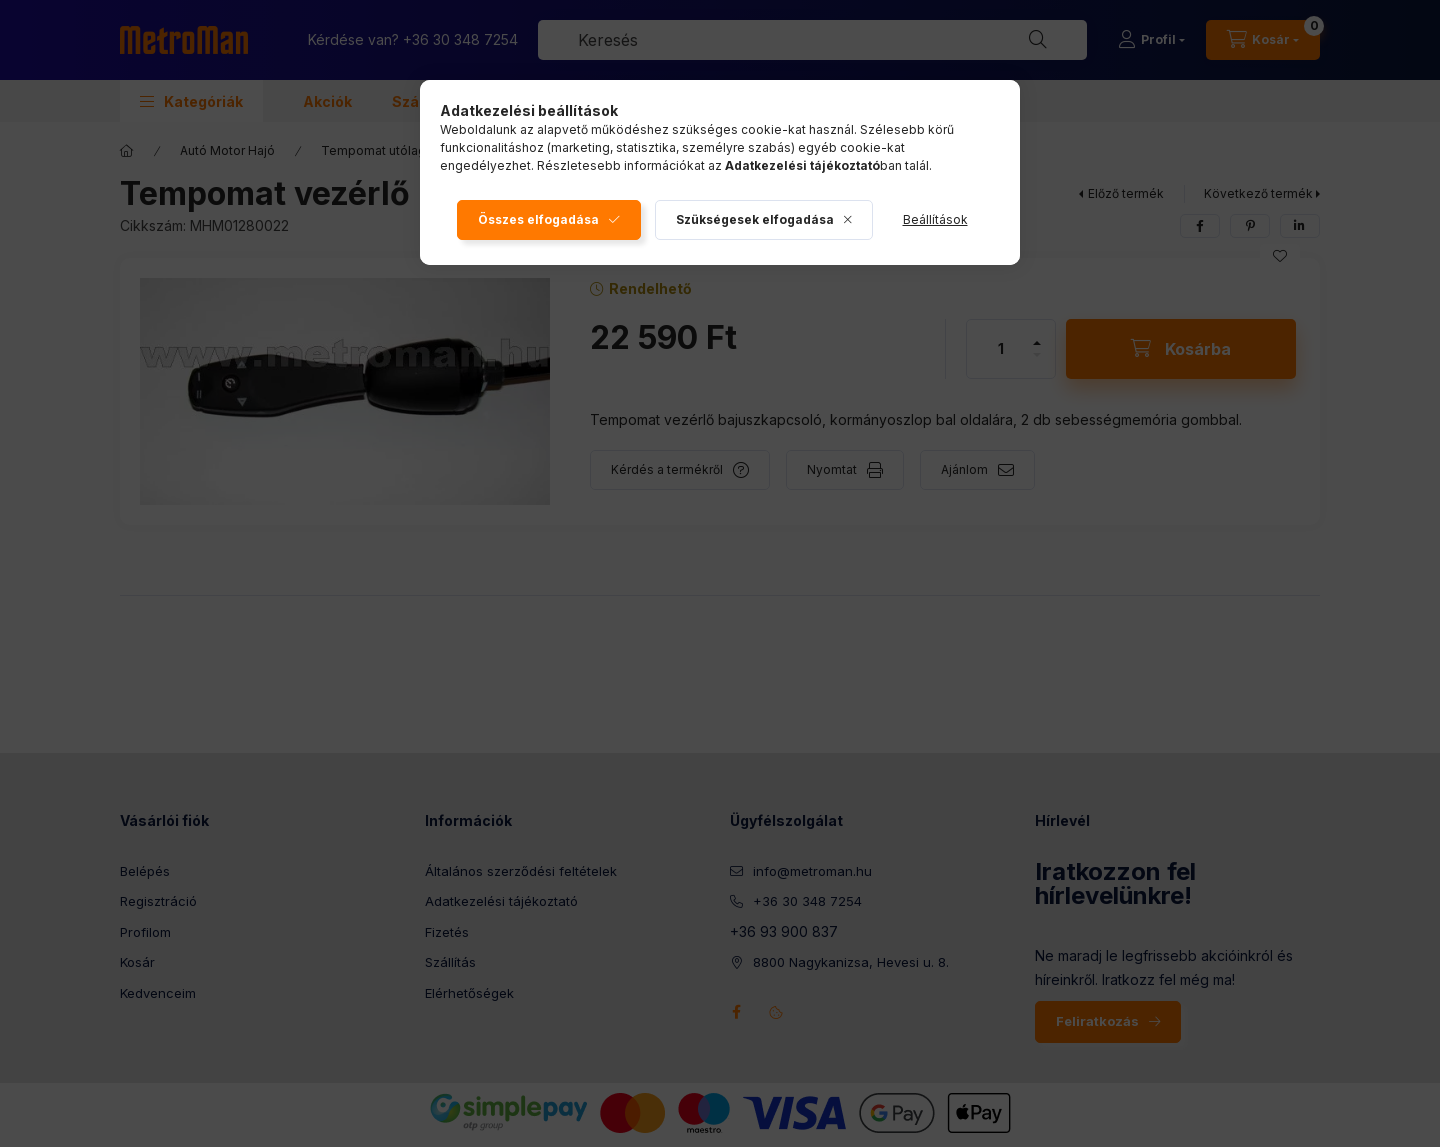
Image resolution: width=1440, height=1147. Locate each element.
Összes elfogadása (538, 219)
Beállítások (935, 219)
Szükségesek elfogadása (755, 219)
